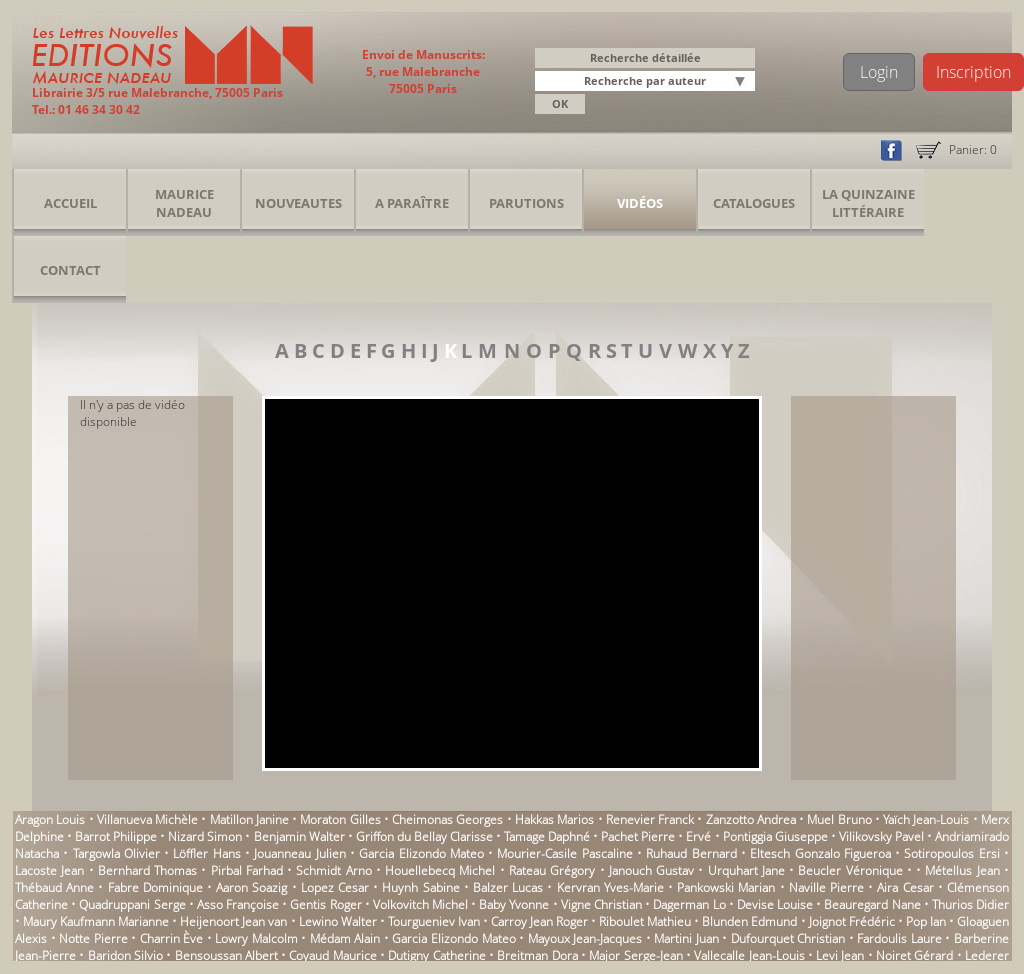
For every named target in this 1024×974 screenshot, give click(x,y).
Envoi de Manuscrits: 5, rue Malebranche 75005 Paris (423, 71)
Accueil (70, 203)
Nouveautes (298, 203)
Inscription (973, 72)
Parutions (526, 203)
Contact (70, 270)
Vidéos (640, 203)
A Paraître (412, 203)
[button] (743, 82)
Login (879, 72)
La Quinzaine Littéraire (868, 203)
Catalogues (754, 203)
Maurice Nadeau (184, 203)
